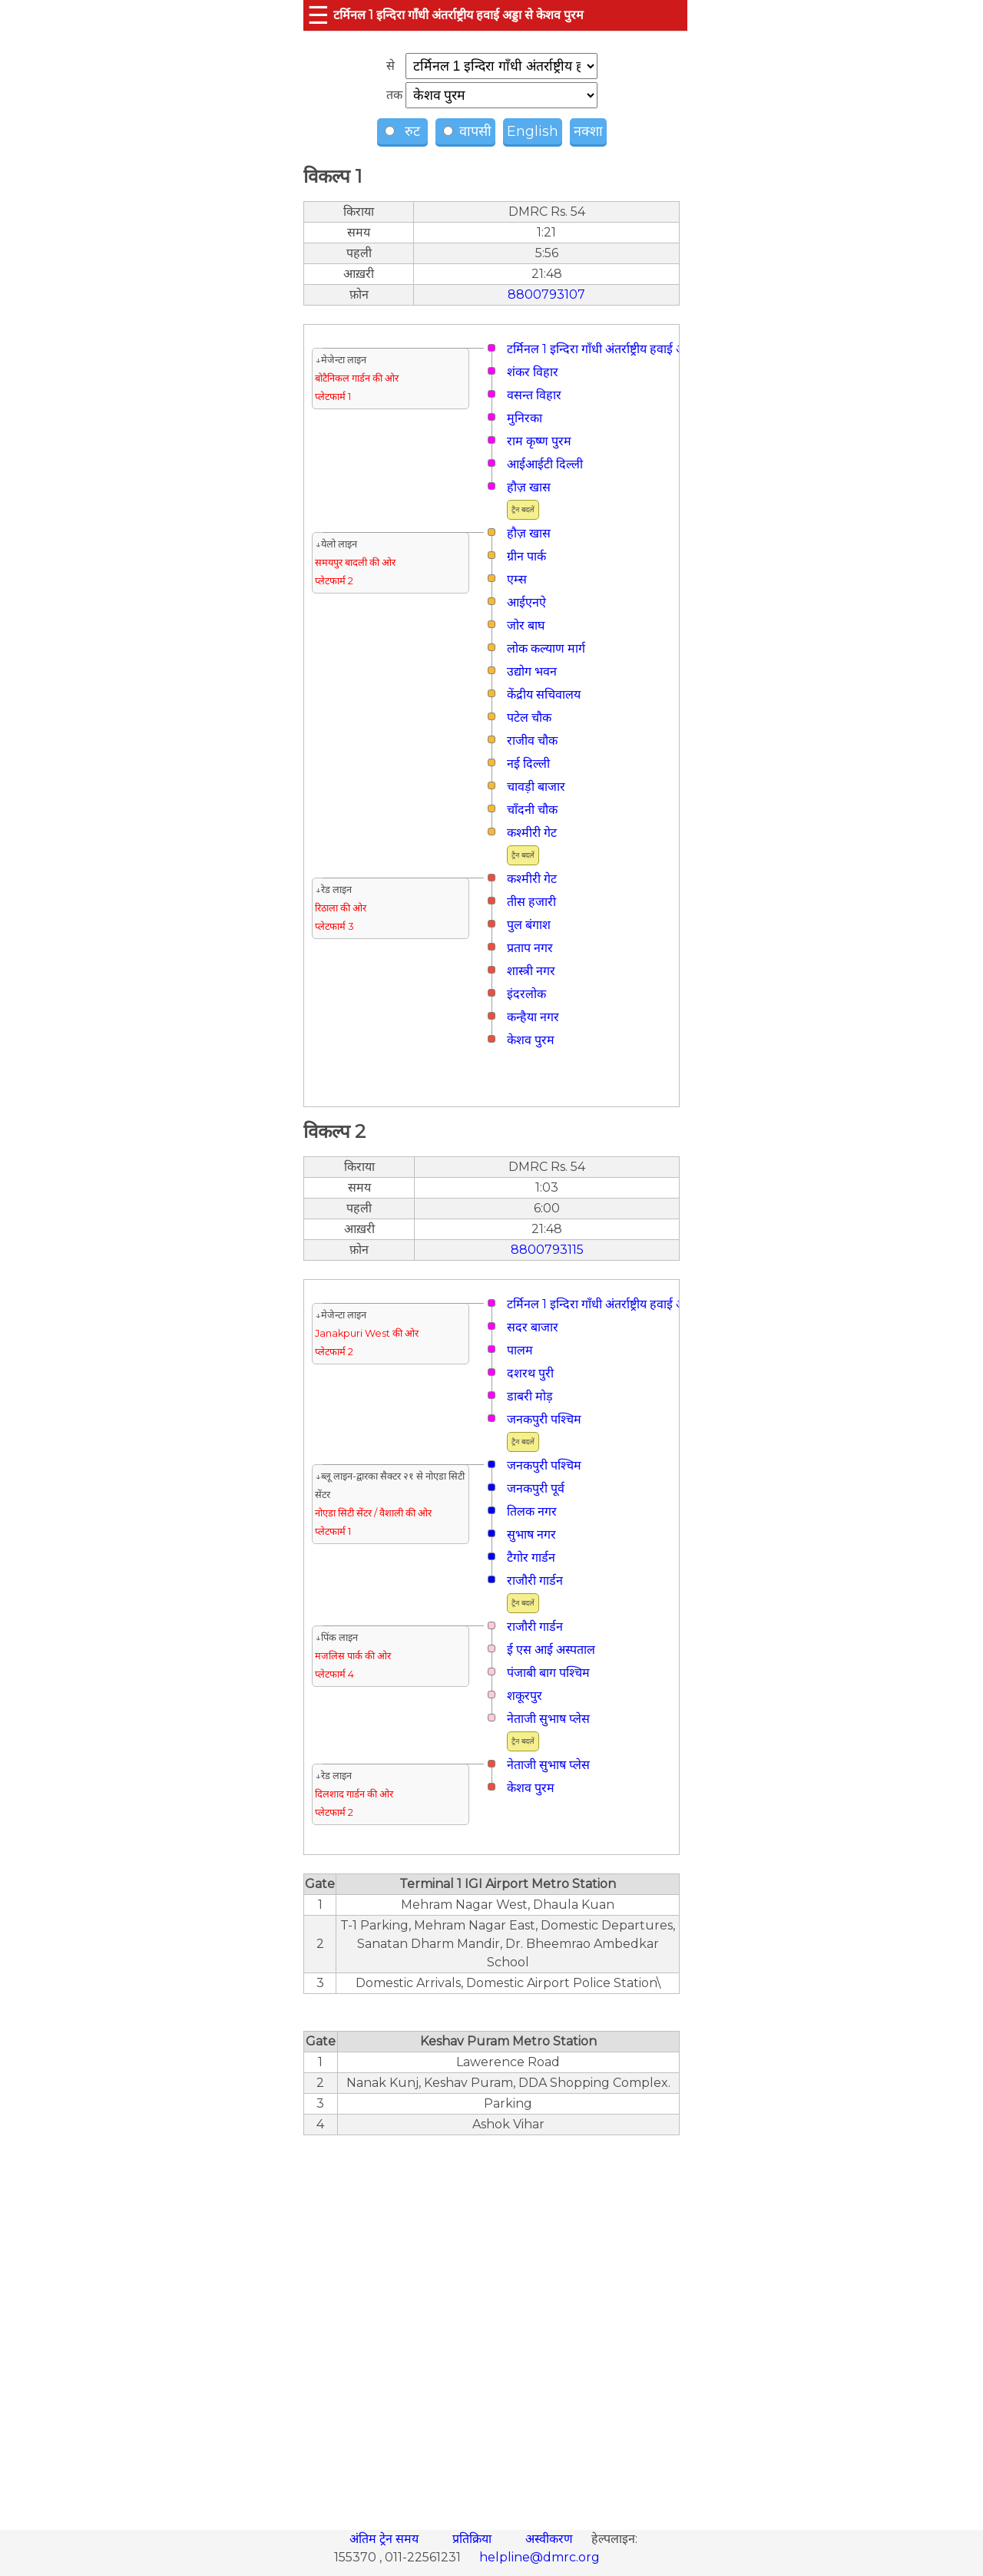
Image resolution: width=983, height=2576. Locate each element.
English (532, 131)
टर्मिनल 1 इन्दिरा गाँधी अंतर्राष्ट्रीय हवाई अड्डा (601, 349)
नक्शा (588, 131)
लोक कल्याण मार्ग (546, 648)
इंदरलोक (526, 994)
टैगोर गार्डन (531, 1557)
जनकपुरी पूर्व (535, 1488)
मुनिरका (524, 418)
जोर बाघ (525, 625)
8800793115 (547, 1249)
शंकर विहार (532, 372)
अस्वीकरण (550, 2538)
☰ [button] (318, 15)
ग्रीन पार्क (526, 556)
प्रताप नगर (530, 948)
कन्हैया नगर (533, 1017)
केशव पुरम (530, 1040)
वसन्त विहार (534, 395)
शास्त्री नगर (531, 971)
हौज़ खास (529, 487)
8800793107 (546, 294)
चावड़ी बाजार (536, 786)
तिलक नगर (532, 1511)
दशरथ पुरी (530, 1373)
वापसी (467, 131)
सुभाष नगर (531, 1534)
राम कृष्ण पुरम (539, 441)
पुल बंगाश (529, 925)
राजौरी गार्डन (535, 1580)
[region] (491, 2324)
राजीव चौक (532, 740)
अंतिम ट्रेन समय (385, 2538)
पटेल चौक (529, 717)
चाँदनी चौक (532, 809)
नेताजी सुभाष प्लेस (548, 1718)
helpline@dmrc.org (539, 2557)
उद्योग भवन (532, 671)
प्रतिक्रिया (473, 2538)
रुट (404, 131)
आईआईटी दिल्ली (545, 464)
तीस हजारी (531, 901)
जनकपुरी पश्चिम (544, 1419)
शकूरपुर (524, 1695)
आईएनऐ (526, 602)
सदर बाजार (532, 1327)
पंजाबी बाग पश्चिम (548, 1672)
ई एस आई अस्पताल (551, 1649)
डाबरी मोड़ (530, 1396)
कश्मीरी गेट (532, 832)
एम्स (517, 579)
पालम (520, 1350)
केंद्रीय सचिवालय (544, 694)
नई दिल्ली (528, 763)
